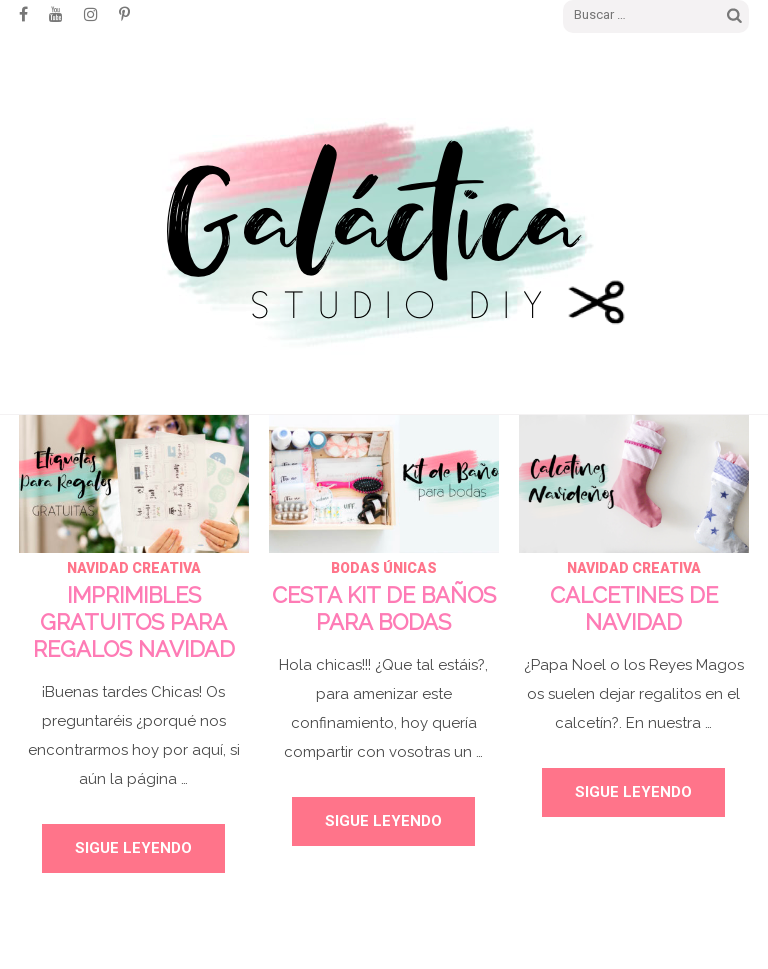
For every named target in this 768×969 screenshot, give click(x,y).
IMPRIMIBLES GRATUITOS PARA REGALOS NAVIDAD (134, 622)
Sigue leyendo (133, 848)
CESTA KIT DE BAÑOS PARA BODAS (384, 608)
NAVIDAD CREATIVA (134, 568)
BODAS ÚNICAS (384, 568)
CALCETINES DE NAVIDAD (634, 608)
